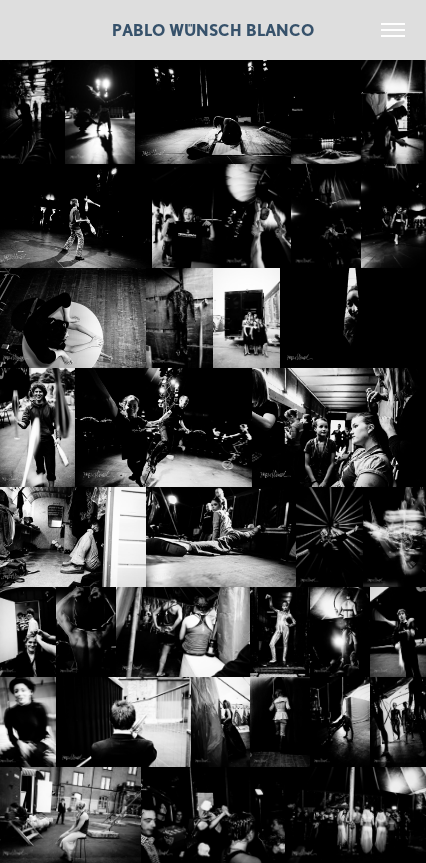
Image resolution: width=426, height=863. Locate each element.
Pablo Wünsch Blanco (213, 30)
